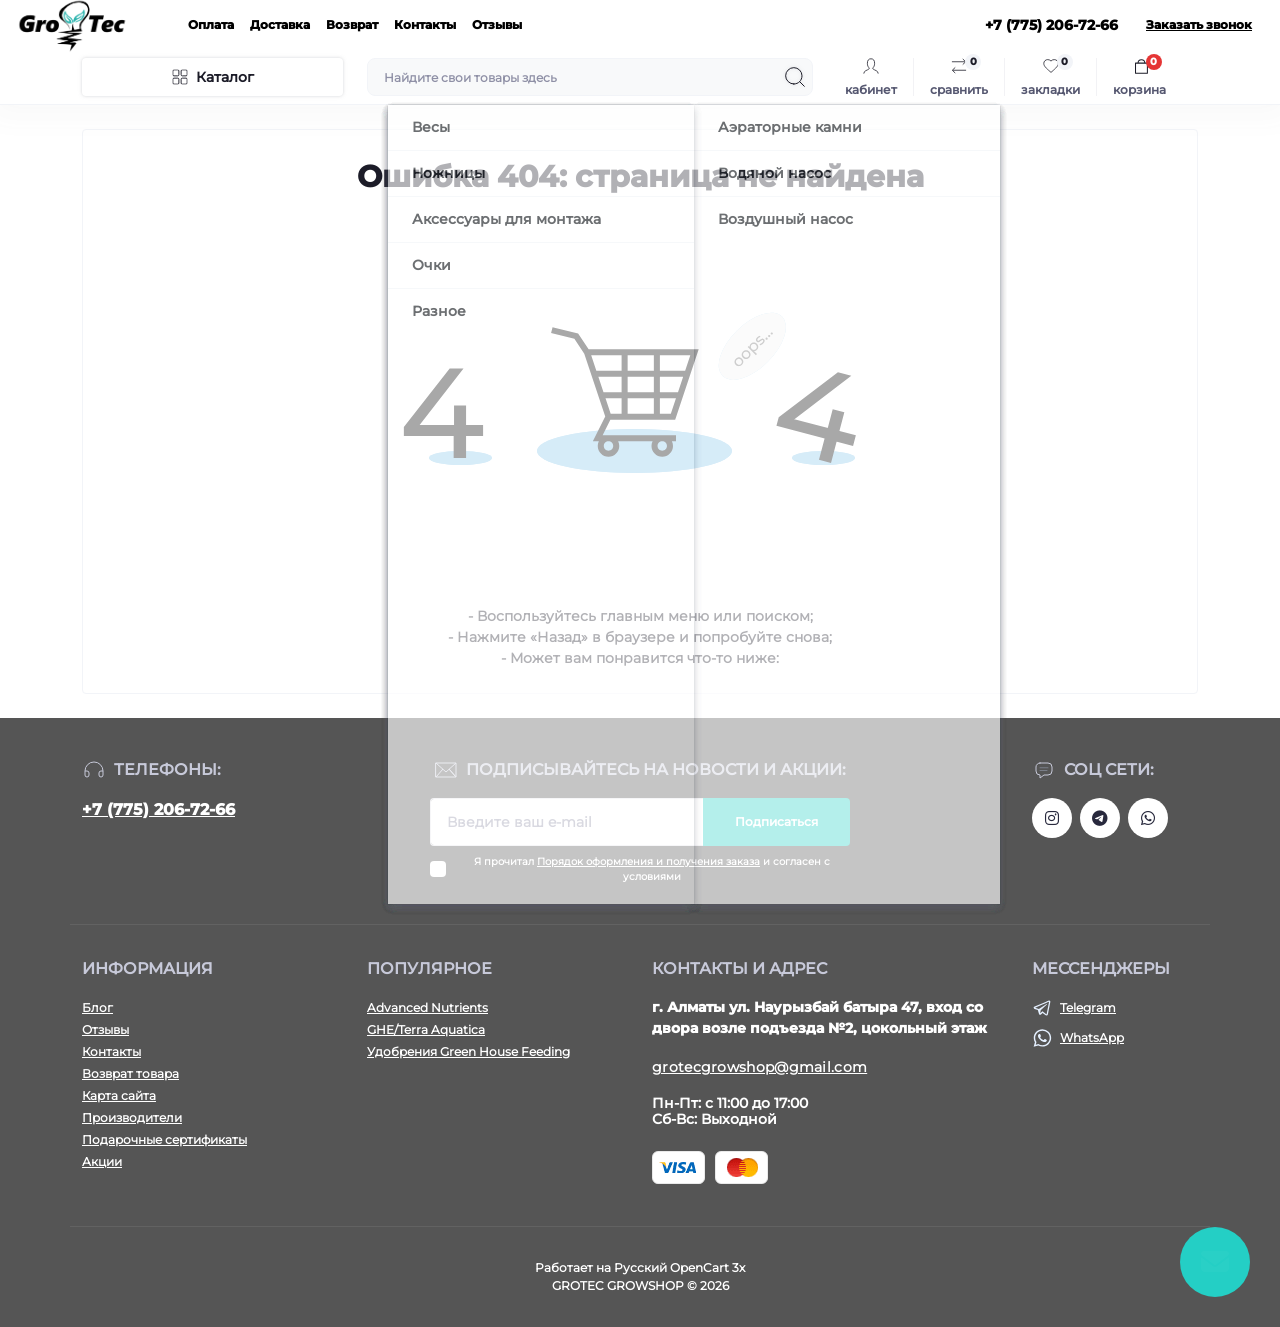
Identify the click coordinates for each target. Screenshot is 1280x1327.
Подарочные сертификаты (164, 1139)
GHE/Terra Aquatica (426, 1029)
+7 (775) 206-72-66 (158, 809)
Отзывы (497, 24)
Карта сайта (119, 1095)
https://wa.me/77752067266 (1148, 818)
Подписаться (776, 821)
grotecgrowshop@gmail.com (759, 1067)
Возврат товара (130, 1073)
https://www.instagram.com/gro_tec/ (1052, 818)
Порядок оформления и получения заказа (648, 861)
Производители (132, 1117)
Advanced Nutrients (427, 1007)
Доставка (280, 24)
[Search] (795, 77)
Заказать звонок (1199, 24)
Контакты (425, 24)
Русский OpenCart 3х (679, 1267)
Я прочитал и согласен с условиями (652, 869)
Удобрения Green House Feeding (468, 1051)
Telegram (1088, 1007)
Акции (102, 1161)
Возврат (352, 24)
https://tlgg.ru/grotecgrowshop (1100, 818)
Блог (97, 1007)
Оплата (211, 24)
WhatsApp (1092, 1037)
